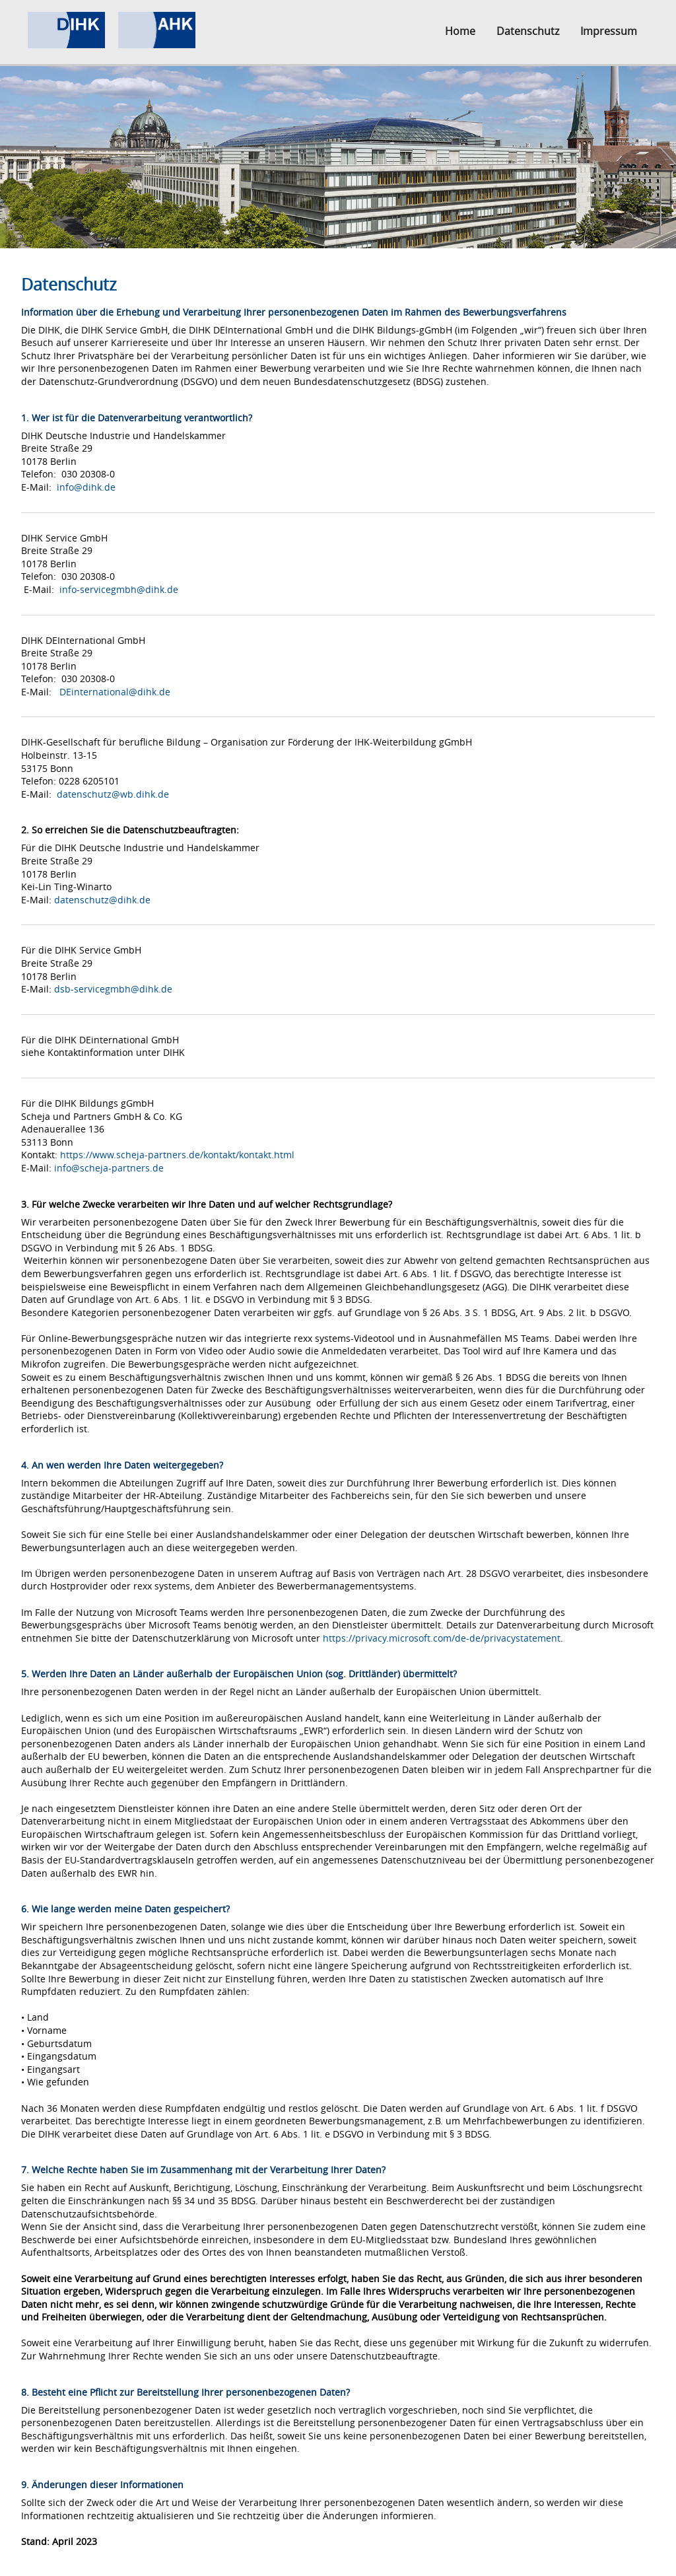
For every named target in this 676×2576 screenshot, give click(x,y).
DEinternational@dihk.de (114, 691)
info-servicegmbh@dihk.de (118, 589)
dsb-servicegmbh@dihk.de (113, 989)
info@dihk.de (86, 487)
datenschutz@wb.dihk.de (113, 794)
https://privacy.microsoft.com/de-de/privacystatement (441, 1638)
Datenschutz (527, 31)
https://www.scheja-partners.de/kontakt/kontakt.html (177, 1154)
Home (460, 31)
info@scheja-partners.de (109, 1168)
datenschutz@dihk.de (102, 899)
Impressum (608, 31)
